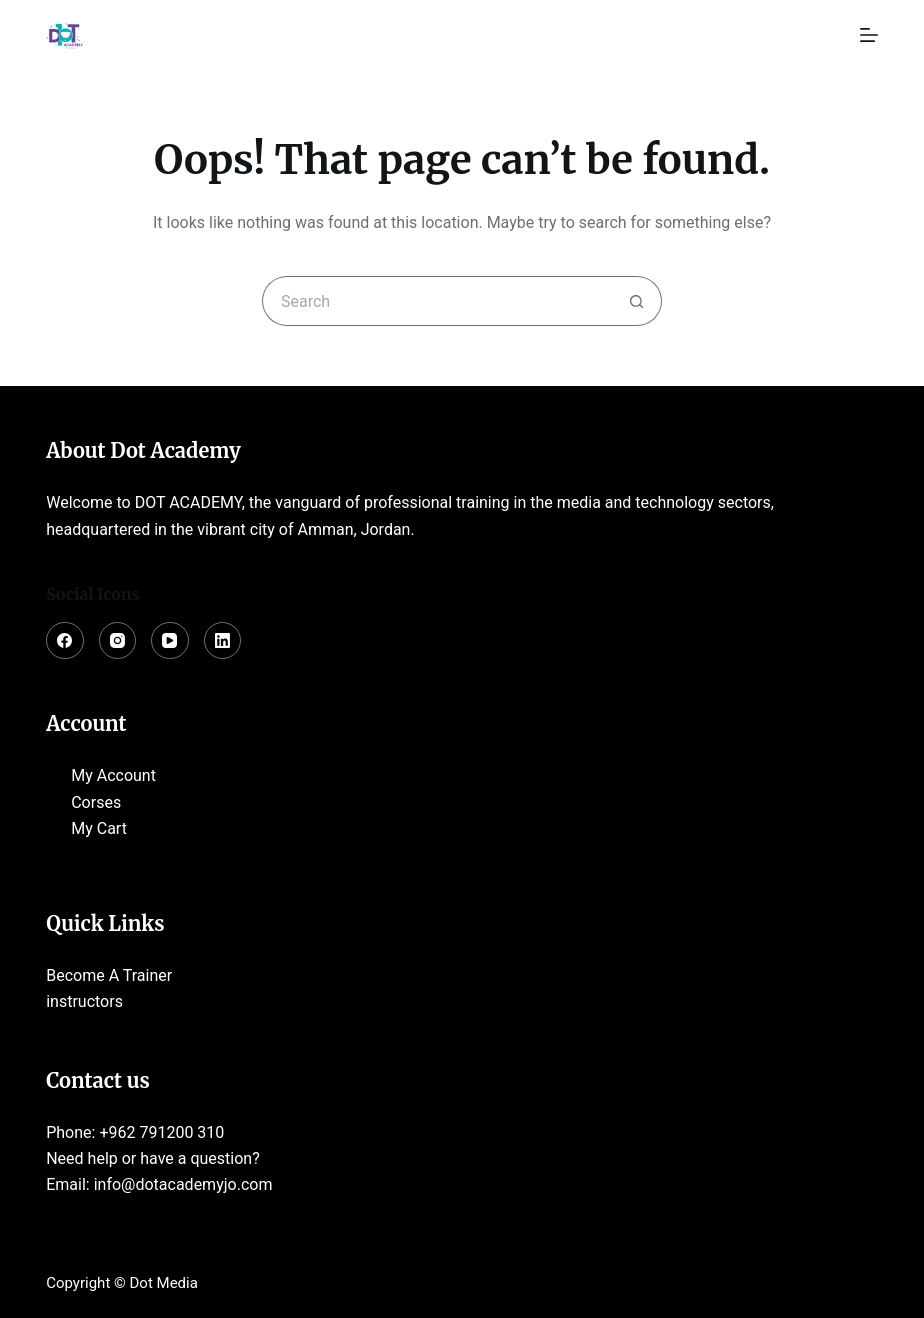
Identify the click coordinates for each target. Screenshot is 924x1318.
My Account (113, 775)
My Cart (99, 828)
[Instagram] (118, 641)
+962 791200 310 (161, 1132)
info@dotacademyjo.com (183, 1184)
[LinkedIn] (223, 641)
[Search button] (637, 301)
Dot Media (164, 1283)
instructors (84, 1001)
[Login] (821, 35)
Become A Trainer (109, 975)
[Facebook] (65, 641)
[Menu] (869, 35)
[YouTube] (170, 641)
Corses (96, 802)
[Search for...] (437, 301)
